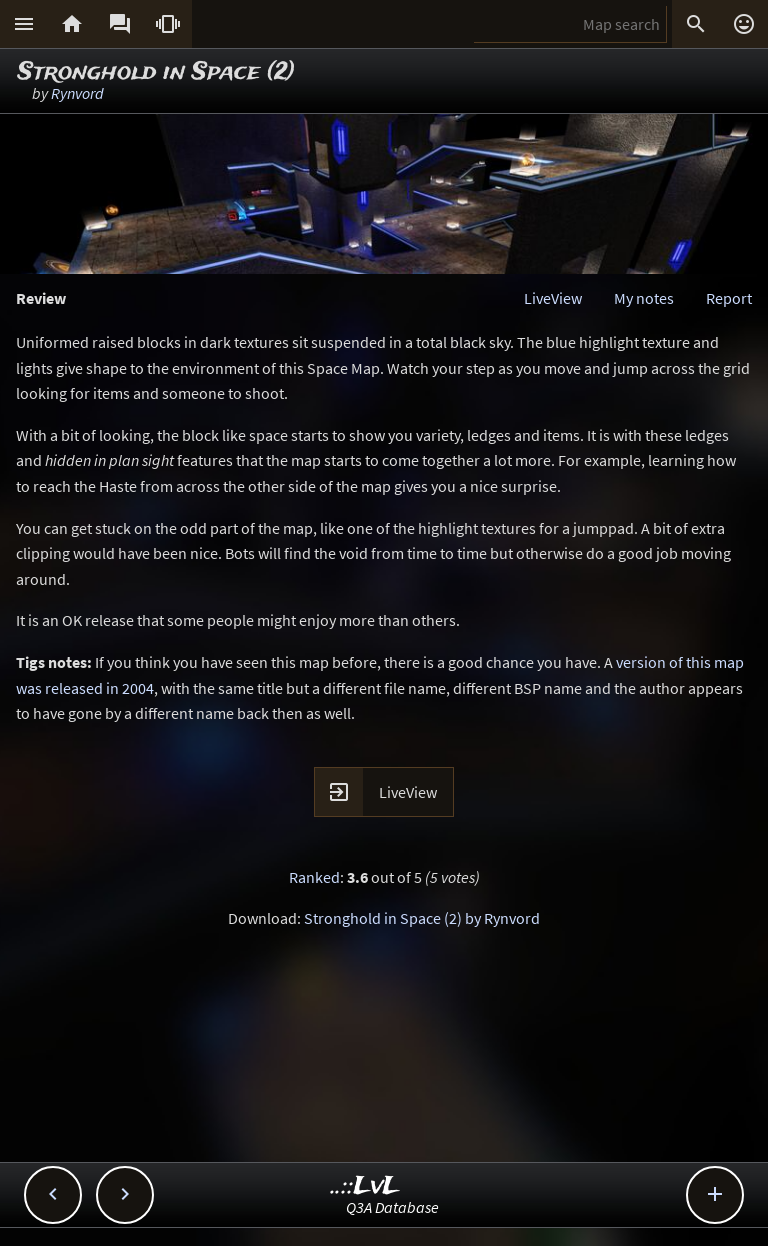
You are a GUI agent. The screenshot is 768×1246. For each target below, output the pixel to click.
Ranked (314, 877)
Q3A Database (392, 1207)
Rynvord (77, 93)
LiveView (553, 298)
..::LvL (365, 1186)
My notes (644, 298)
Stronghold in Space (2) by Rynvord (422, 918)
